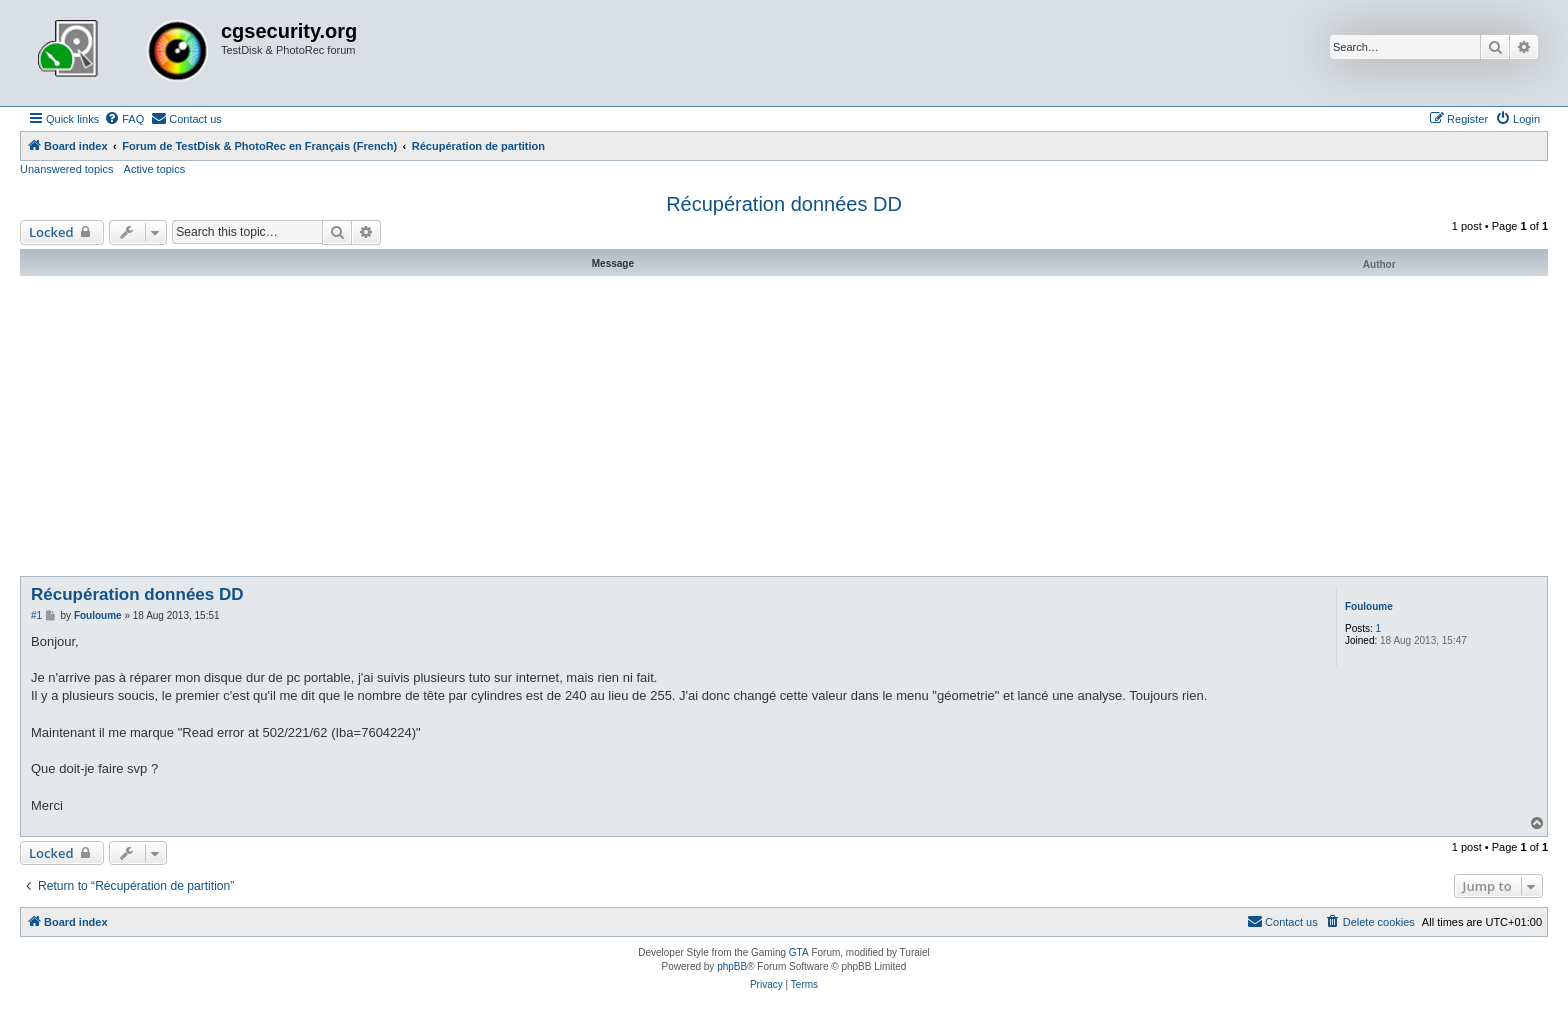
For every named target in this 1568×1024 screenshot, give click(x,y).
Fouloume (1369, 606)
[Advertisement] (784, 426)
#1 (36, 615)
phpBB (732, 966)
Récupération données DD (784, 204)
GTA (799, 952)
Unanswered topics (67, 169)
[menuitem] (124, 119)
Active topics (155, 169)
